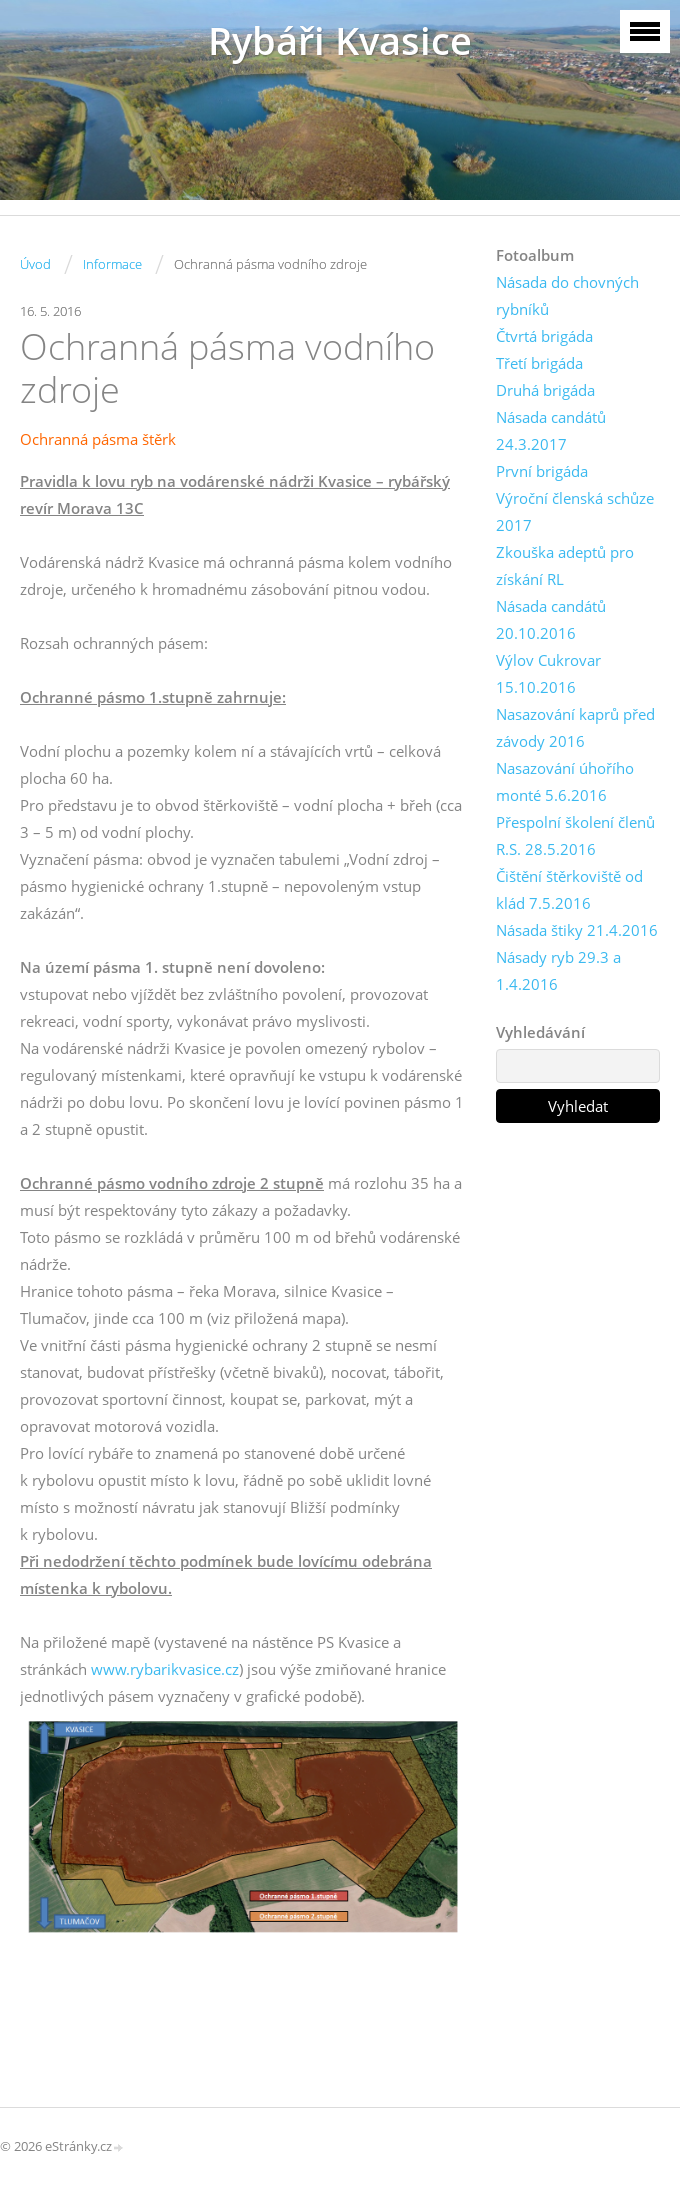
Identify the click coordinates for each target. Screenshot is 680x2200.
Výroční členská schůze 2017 (575, 511)
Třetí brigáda (539, 363)
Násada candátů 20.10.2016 (551, 619)
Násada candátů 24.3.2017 (551, 430)
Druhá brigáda (545, 390)
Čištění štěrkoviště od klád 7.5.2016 (569, 889)
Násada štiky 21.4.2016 (577, 930)
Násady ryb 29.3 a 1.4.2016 (558, 970)
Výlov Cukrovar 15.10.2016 (548, 673)
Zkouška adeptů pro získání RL (565, 565)
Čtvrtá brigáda (544, 336)
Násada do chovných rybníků (567, 295)
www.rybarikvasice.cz (165, 1669)
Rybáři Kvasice (340, 40)
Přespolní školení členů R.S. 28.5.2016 (575, 835)
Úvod (35, 264)
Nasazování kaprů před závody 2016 (575, 727)
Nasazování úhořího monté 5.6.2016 (565, 781)
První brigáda (542, 471)
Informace (112, 264)
